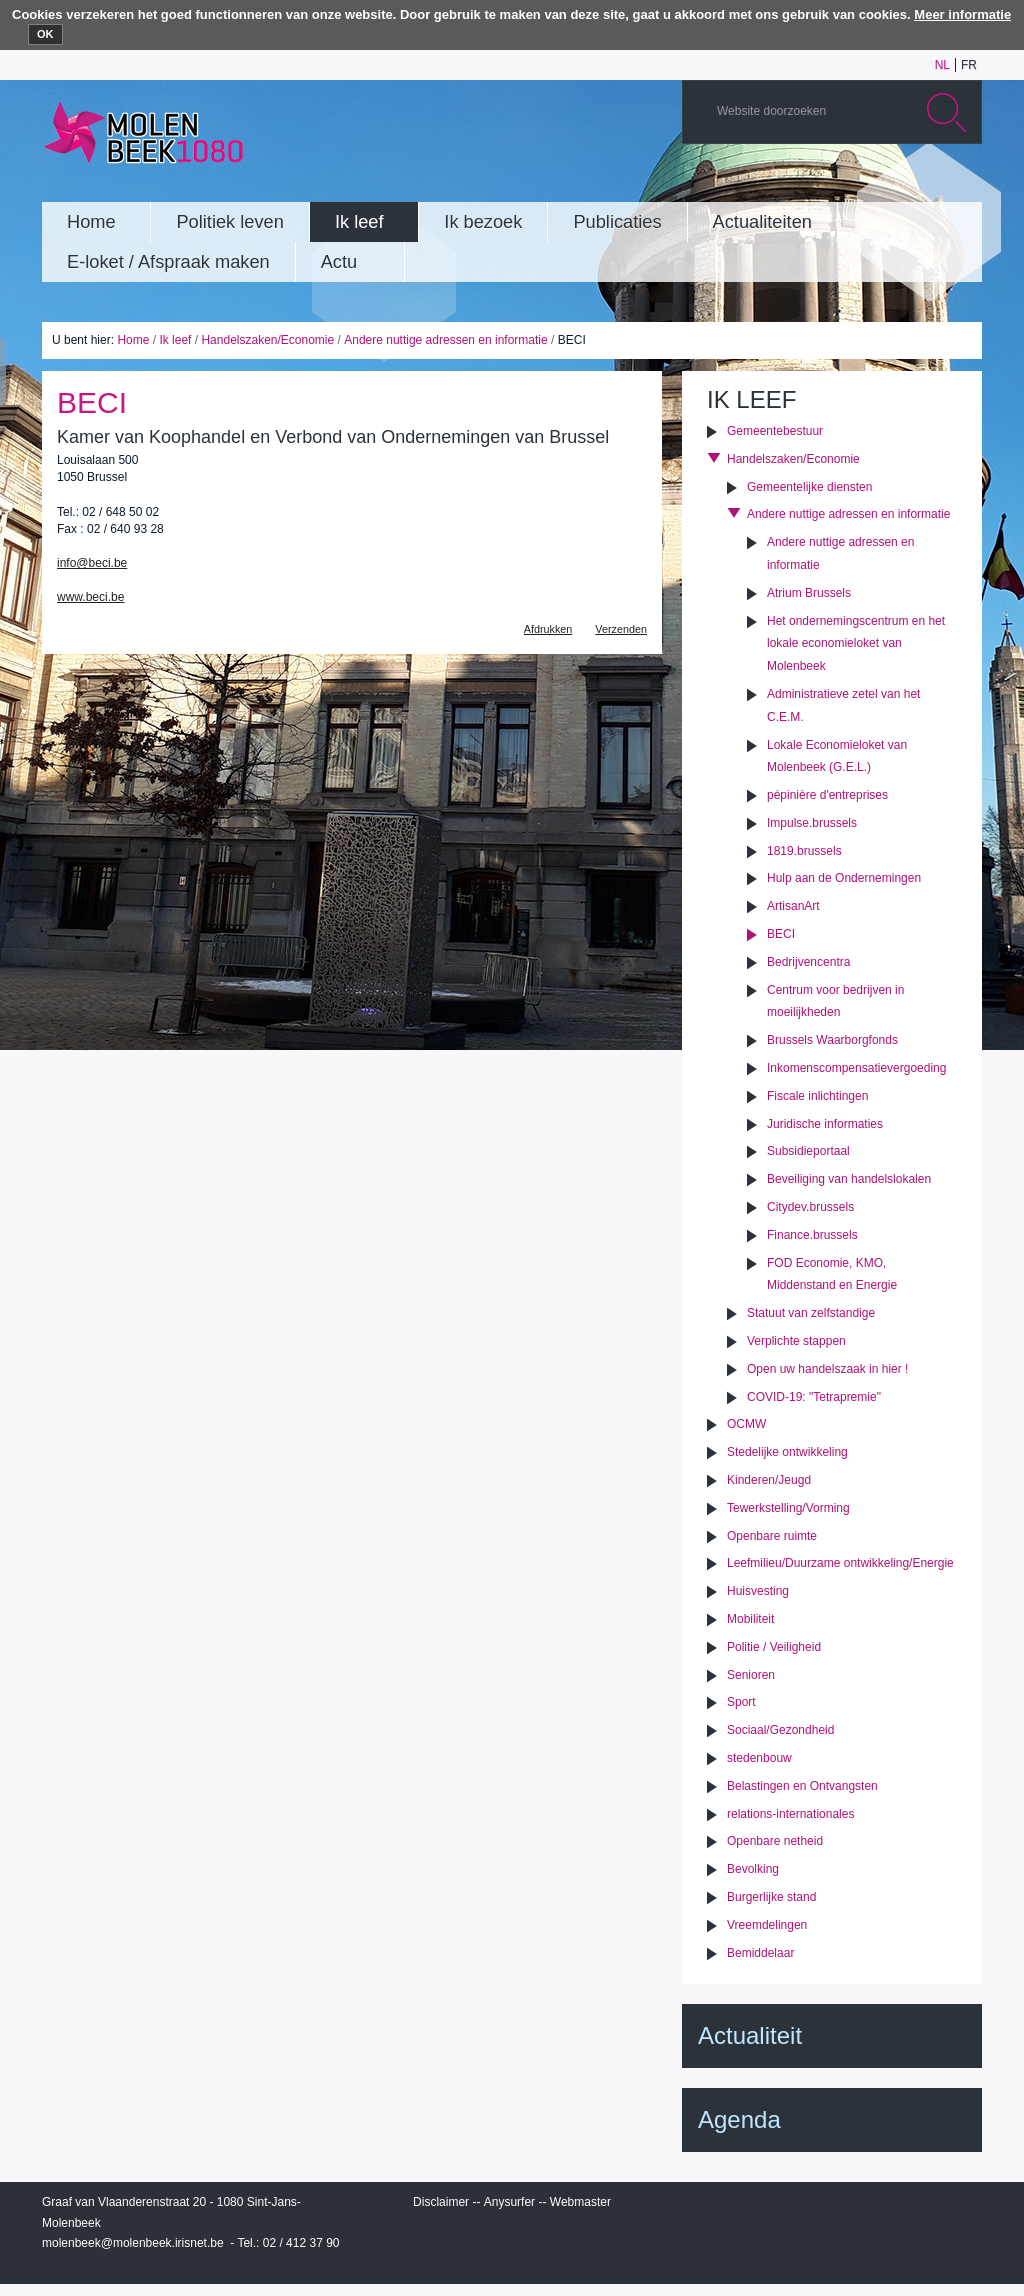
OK (45, 34)
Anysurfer (509, 2202)
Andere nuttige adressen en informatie (445, 340)
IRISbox (832, 2206)
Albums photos (871, 183)
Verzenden (621, 629)
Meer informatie (962, 14)
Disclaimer (441, 2202)
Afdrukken (548, 629)
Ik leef (175, 340)
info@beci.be (92, 563)
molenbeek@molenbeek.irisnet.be (133, 2243)
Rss (961, 183)
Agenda (739, 2119)
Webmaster (580, 2202)
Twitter (901, 183)
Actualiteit (750, 2035)
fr (969, 65)
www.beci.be (90, 597)
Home (133, 340)
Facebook (931, 183)
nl (942, 65)
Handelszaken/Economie (267, 340)
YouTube (841, 183)
